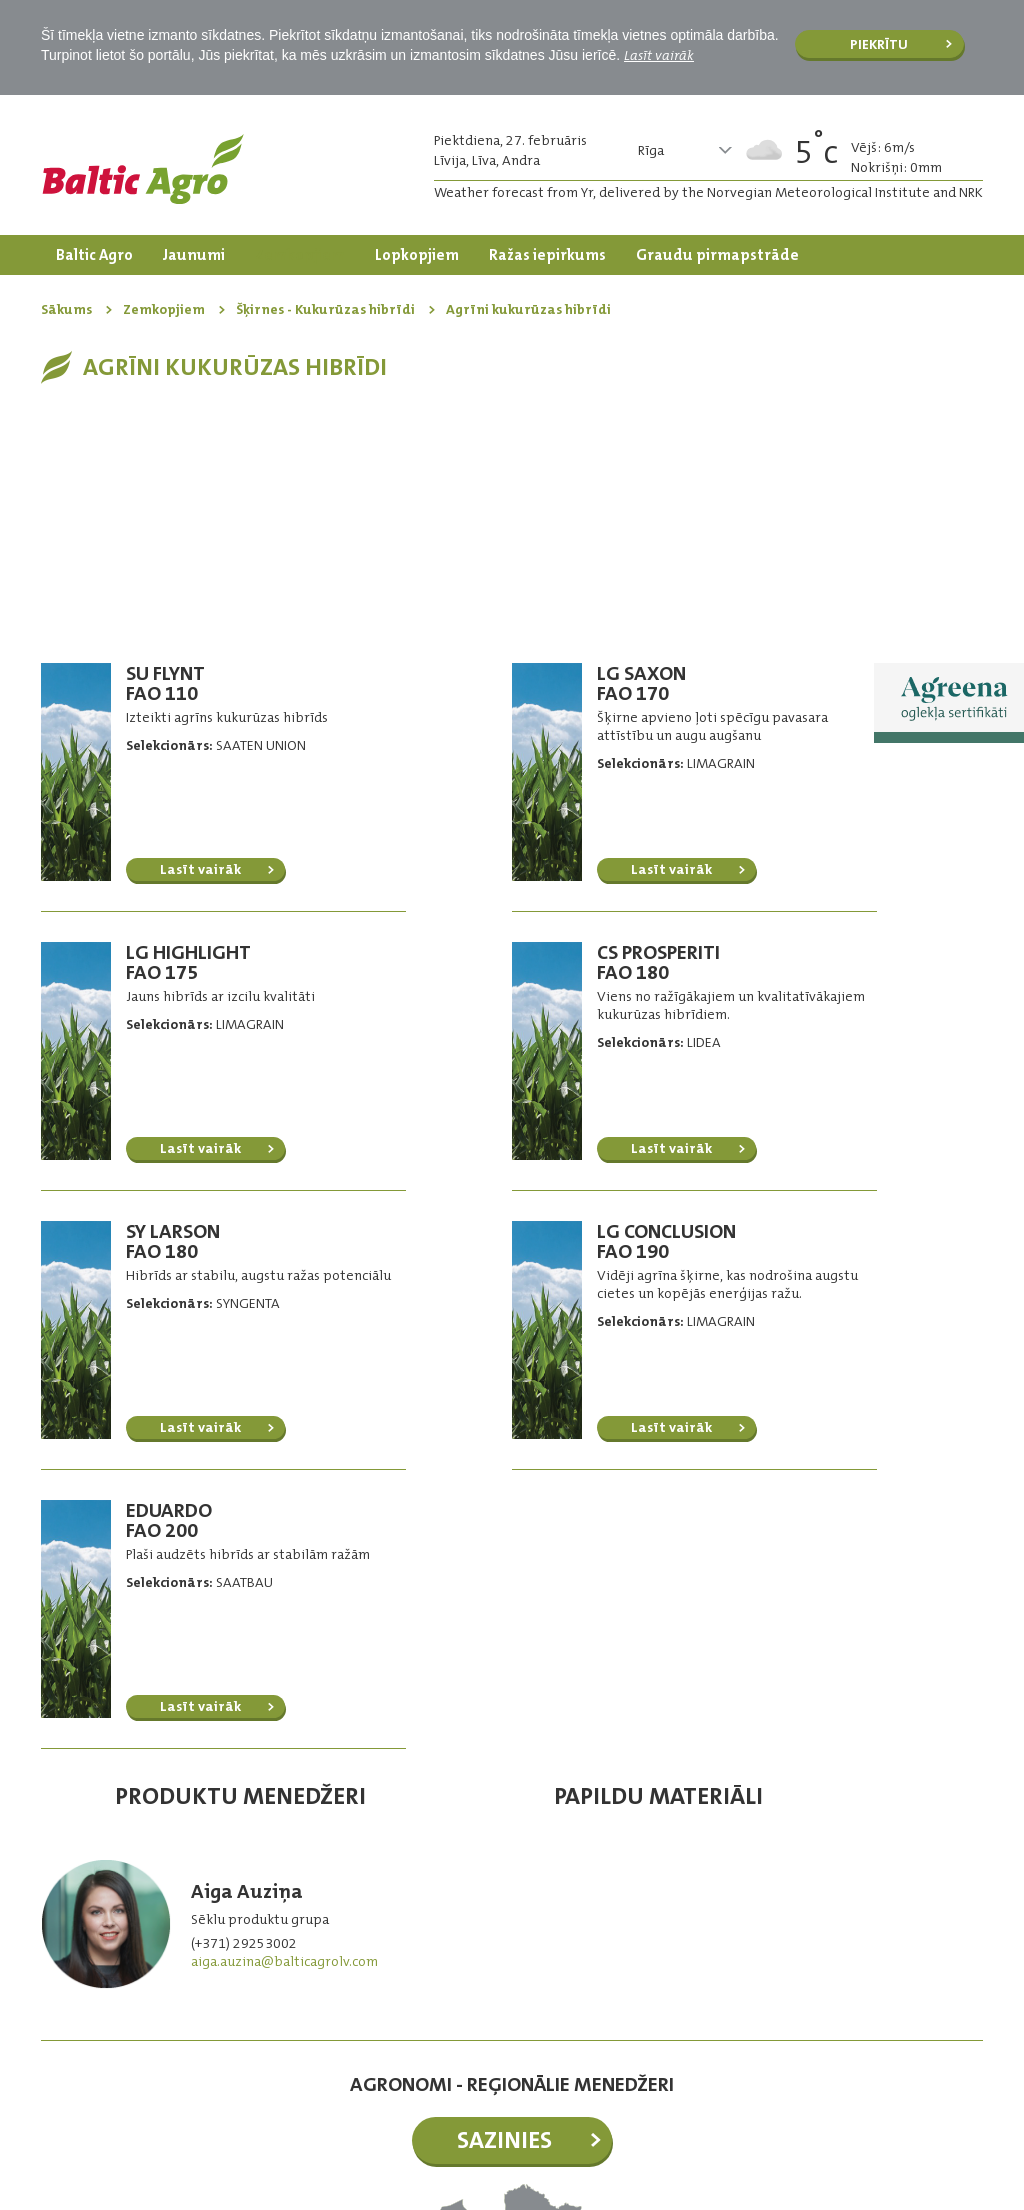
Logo (143, 169)
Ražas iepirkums (547, 255)
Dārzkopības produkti (136, 295)
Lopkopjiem (417, 255)
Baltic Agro (94, 255)
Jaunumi (194, 255)
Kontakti (277, 295)
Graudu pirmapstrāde (717, 255)
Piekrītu (879, 44)
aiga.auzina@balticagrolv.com (284, 1712)
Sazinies (504, 1891)
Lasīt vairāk (659, 55)
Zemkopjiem (300, 255)
